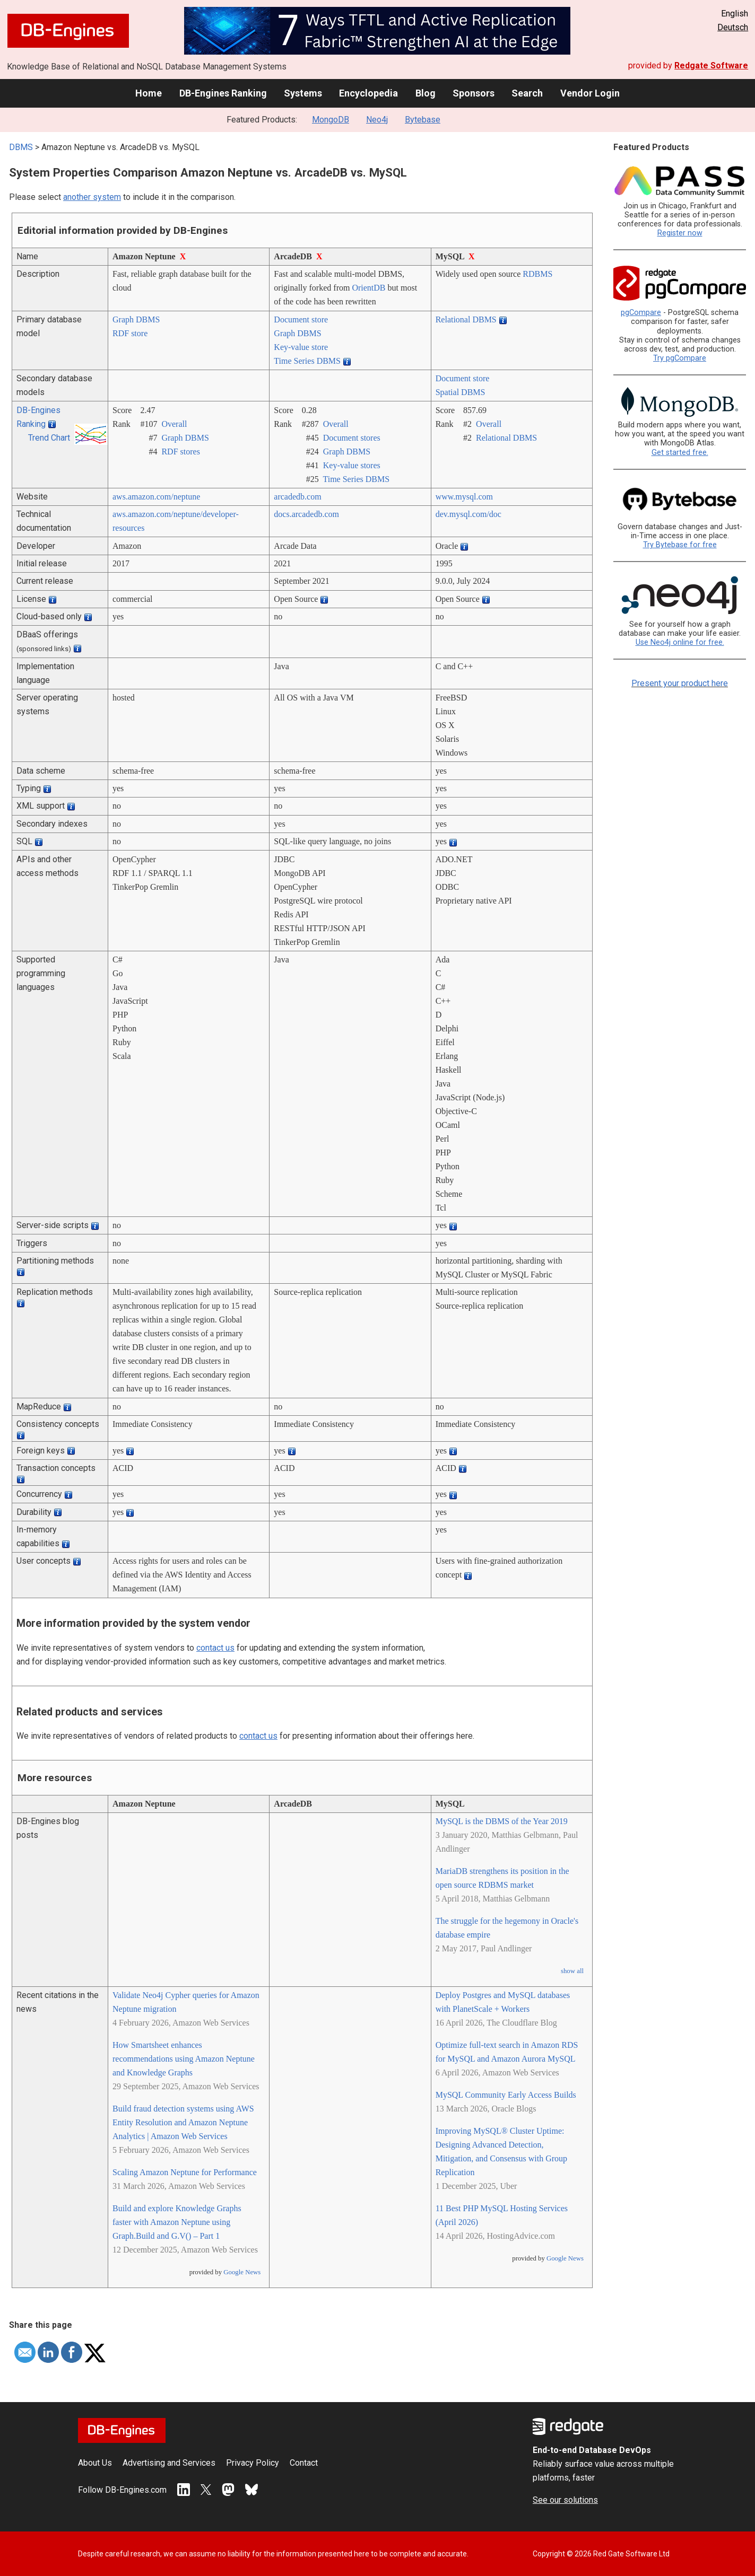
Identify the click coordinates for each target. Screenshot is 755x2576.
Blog (425, 93)
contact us (215, 1648)
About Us (95, 2463)
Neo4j (377, 120)
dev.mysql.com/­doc (468, 514)
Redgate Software (711, 65)
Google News (242, 2272)
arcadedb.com (297, 496)
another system (92, 197)
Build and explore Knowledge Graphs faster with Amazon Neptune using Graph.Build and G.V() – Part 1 (176, 2222)
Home (148, 93)
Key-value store (301, 347)
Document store (301, 319)
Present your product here (679, 683)
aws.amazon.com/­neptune (156, 496)
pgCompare (641, 312)
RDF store (129, 333)
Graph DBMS (136, 319)
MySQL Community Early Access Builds (506, 2094)
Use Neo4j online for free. (680, 642)
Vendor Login (590, 93)
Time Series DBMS (307, 360)
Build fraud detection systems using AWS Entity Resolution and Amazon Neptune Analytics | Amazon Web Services (183, 2122)
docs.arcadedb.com (306, 514)
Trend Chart (49, 438)
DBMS (21, 147)
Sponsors (473, 93)
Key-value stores (351, 465)
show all (572, 1971)
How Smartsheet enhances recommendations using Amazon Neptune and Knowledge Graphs (183, 2058)
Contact (304, 2463)
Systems (303, 93)
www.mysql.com (464, 496)
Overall (174, 423)
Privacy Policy (252, 2463)
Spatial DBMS (460, 392)
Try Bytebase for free (680, 544)
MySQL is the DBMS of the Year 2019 (502, 1821)
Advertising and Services (169, 2463)
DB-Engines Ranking (223, 93)
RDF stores (180, 451)
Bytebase (422, 120)
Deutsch (732, 27)
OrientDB (368, 287)
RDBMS (537, 273)
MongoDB (330, 120)
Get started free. (680, 452)
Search (527, 93)
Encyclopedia (368, 93)
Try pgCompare (679, 358)
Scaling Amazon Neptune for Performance (184, 2172)
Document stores (351, 437)
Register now (679, 233)
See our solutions (565, 2500)
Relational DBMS (466, 319)
